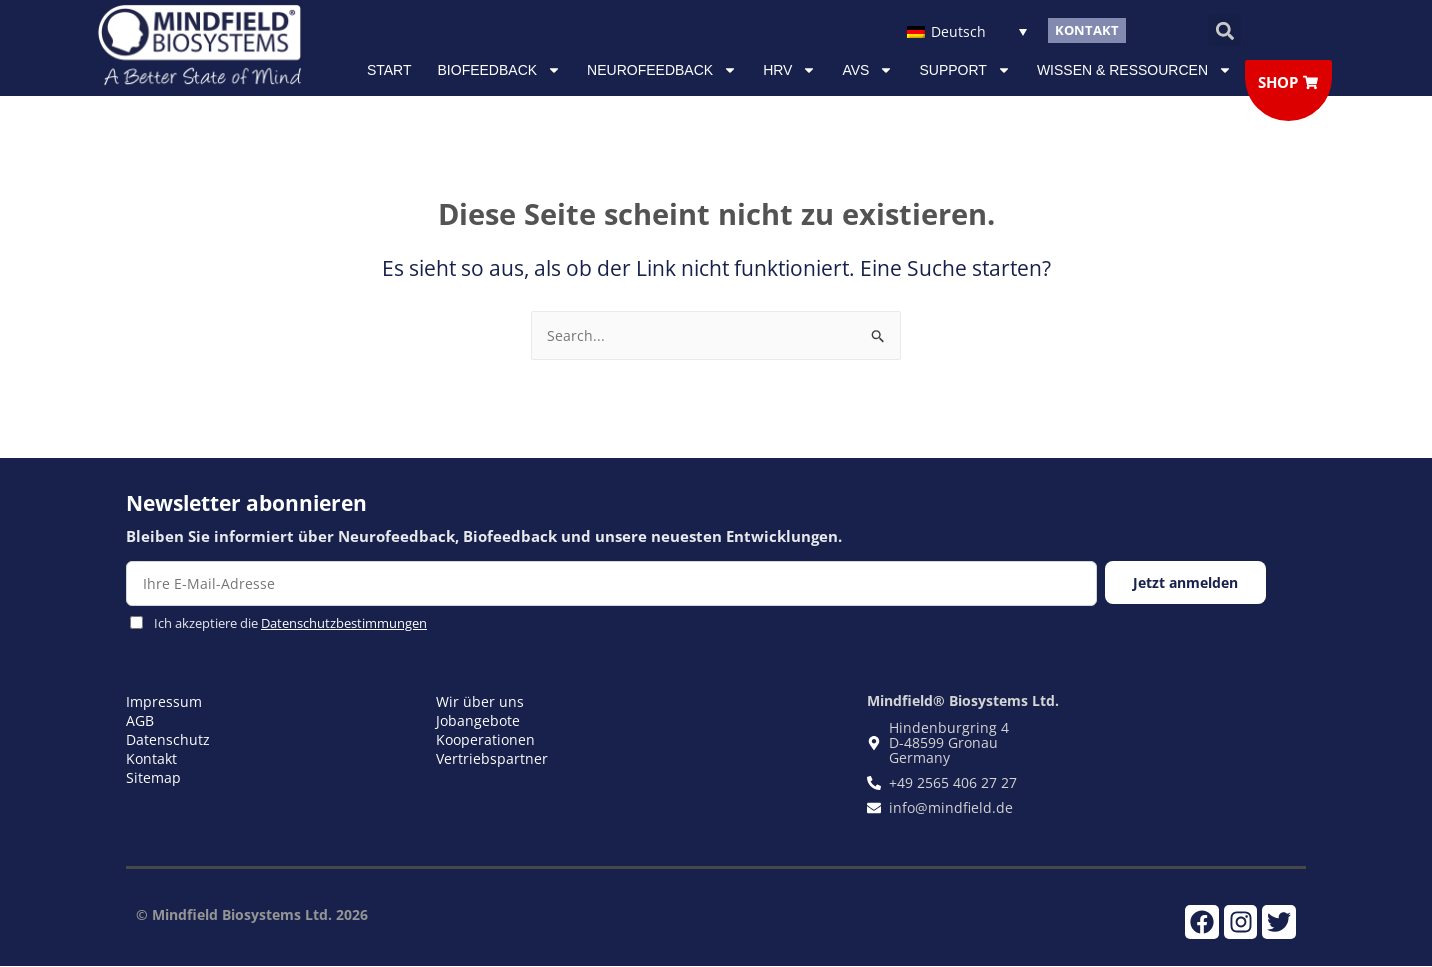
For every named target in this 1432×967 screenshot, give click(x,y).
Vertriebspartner (492, 758)
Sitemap (153, 777)
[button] (1224, 30)
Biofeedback (500, 70)
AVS (867, 70)
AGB (140, 720)
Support (964, 70)
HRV (789, 70)
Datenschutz (168, 739)
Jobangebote (478, 720)
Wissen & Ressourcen (1134, 70)
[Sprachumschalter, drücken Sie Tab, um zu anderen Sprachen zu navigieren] (966, 30)
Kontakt (151, 758)
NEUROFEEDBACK (662, 70)
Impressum (164, 701)
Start (389, 70)
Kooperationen (485, 739)
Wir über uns (480, 701)
